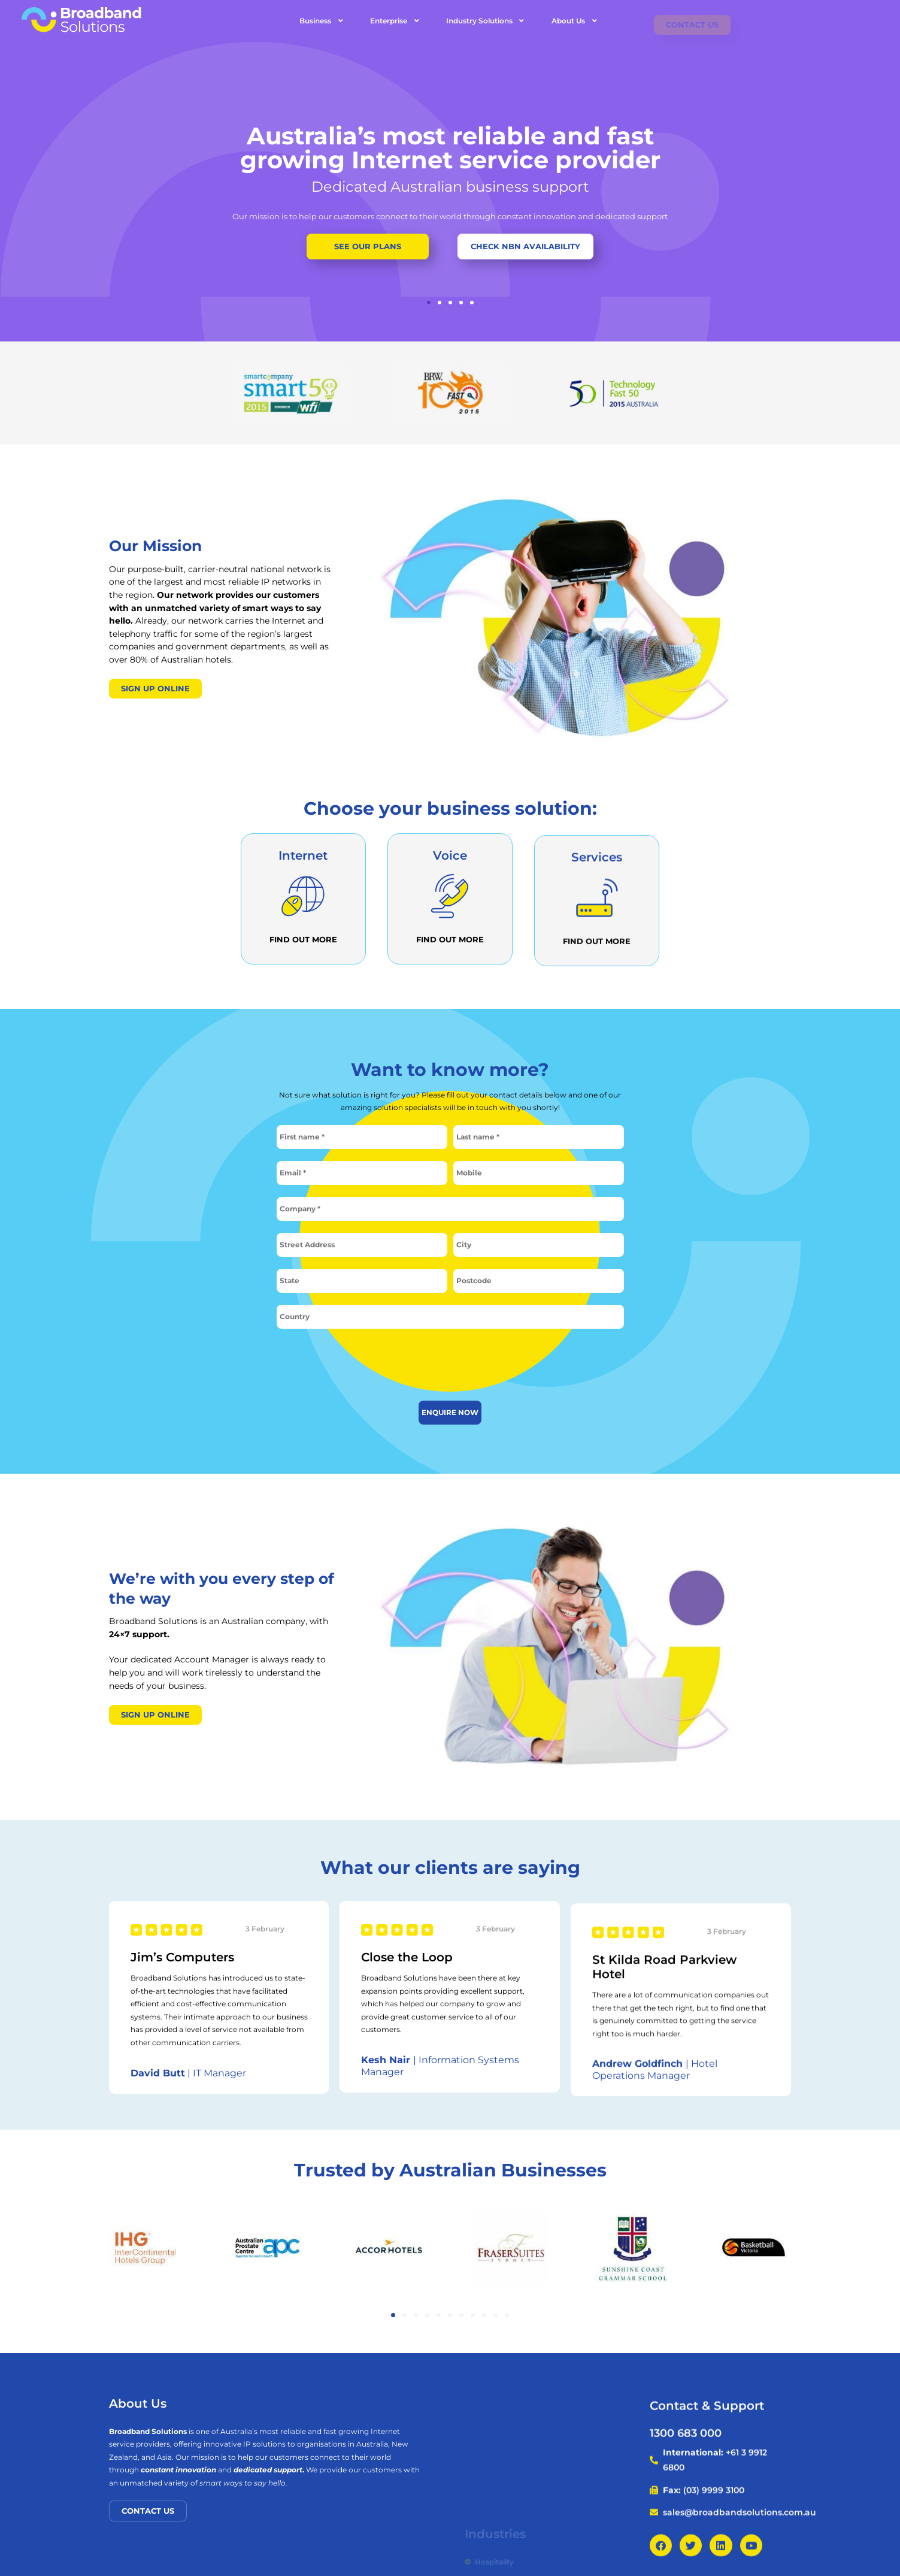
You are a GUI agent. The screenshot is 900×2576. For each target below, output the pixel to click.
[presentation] (450, 1364)
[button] (429, 302)
